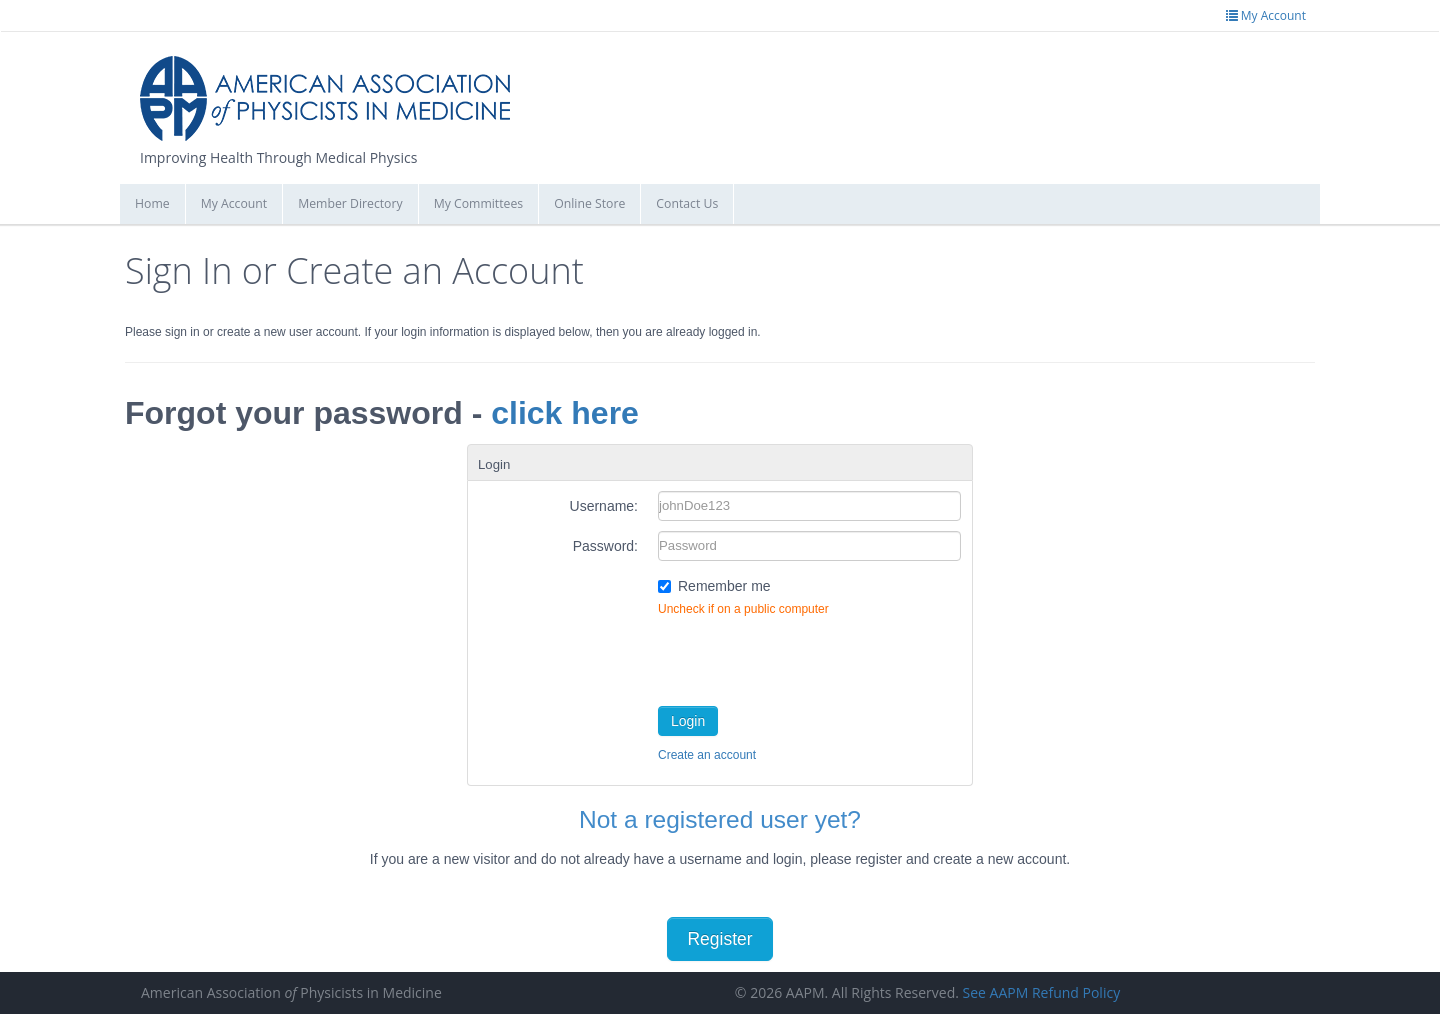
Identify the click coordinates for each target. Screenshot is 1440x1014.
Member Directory (350, 203)
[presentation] (810, 657)
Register (719, 939)
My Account (234, 203)
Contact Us (687, 203)
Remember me (724, 586)
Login (688, 721)
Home (152, 203)
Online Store (589, 203)
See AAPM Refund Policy (1042, 992)
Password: (605, 546)
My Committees (479, 203)
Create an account (707, 755)
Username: (604, 506)
